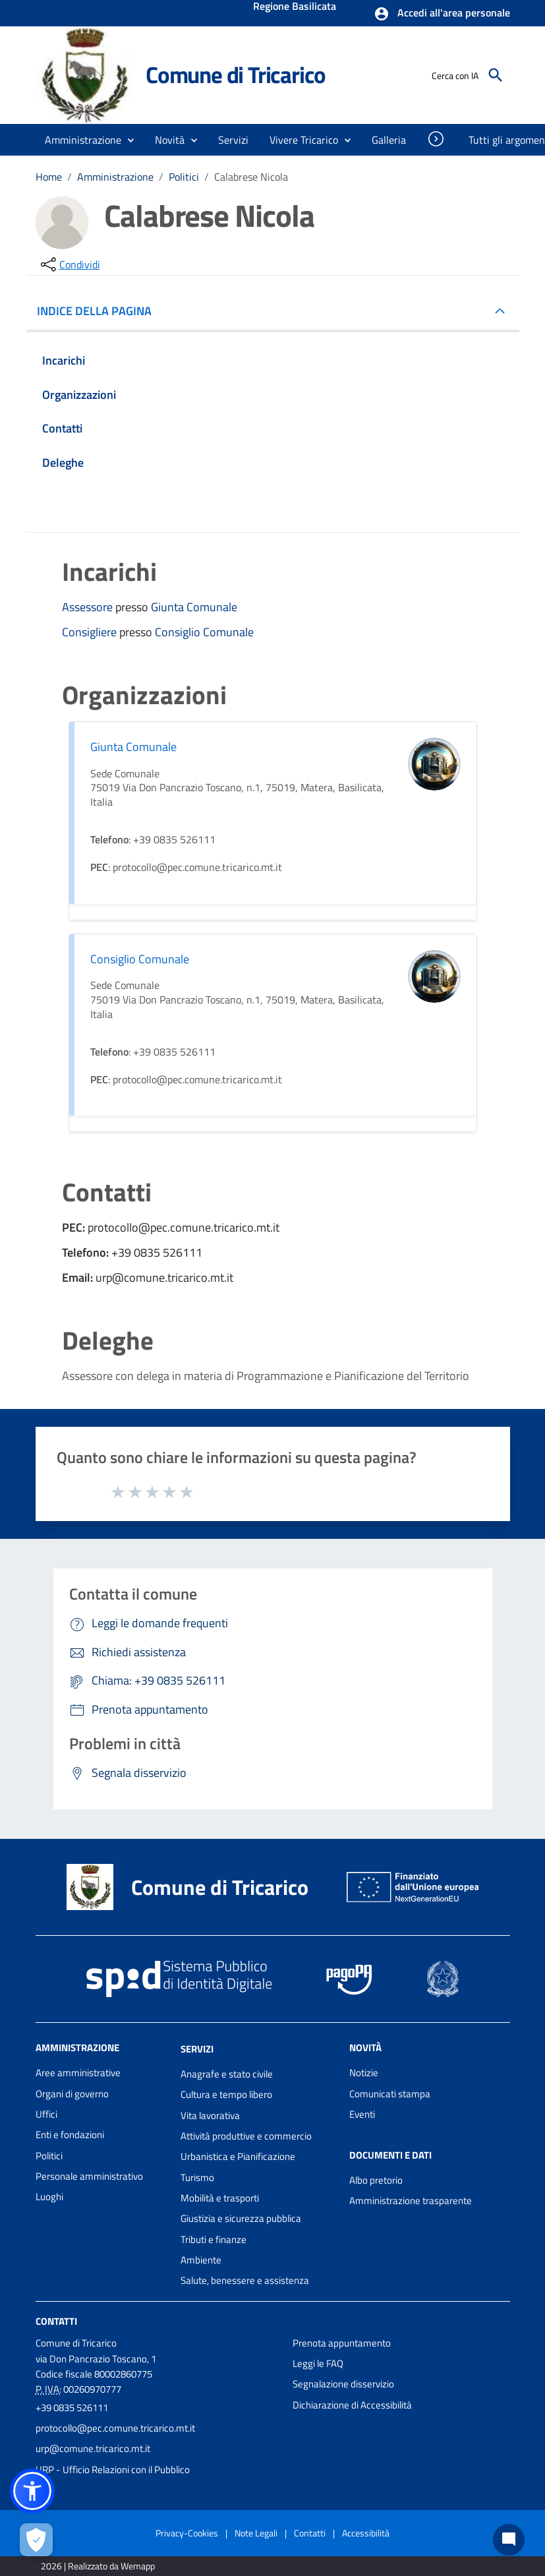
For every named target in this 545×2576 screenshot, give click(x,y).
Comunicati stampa (389, 2093)
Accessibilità (365, 2533)
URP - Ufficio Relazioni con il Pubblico (113, 2469)
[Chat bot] (508, 2539)
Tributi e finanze (213, 2239)
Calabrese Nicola (251, 177)
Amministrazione (115, 177)
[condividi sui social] (69, 264)
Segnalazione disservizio (343, 2383)
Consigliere (90, 632)
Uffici (46, 2114)
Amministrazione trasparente (410, 2200)
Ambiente (201, 2259)
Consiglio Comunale (204, 632)
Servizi (197, 2048)
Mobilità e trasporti (220, 2197)
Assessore (88, 607)
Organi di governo (72, 2093)
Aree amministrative (78, 2072)
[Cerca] (495, 75)
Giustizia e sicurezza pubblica (241, 2218)
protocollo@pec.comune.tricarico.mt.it (115, 2428)
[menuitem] (389, 140)
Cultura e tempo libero (226, 2094)
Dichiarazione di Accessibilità (352, 2404)
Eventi (362, 2114)
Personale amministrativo (89, 2176)
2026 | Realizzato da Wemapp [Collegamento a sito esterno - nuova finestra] (98, 2566)
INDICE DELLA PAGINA (99, 311)
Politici (184, 177)
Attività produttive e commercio (246, 2135)
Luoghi (49, 2196)
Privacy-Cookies (187, 2533)
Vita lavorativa (210, 2115)
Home (49, 177)
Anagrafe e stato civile (227, 2074)
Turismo (197, 2177)
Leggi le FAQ (318, 2363)
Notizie (363, 2072)
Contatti (56, 2320)
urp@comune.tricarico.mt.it (93, 2448)
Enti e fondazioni (70, 2134)
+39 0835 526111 (72, 2407)
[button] (442, 14)
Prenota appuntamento (342, 2343)
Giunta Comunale (194, 607)
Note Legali (256, 2533)
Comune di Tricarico (236, 74)
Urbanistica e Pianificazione (238, 2156)
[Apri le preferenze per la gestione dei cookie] (36, 2539)
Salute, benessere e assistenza (245, 2280)
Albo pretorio (376, 2180)
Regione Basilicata (294, 7)
